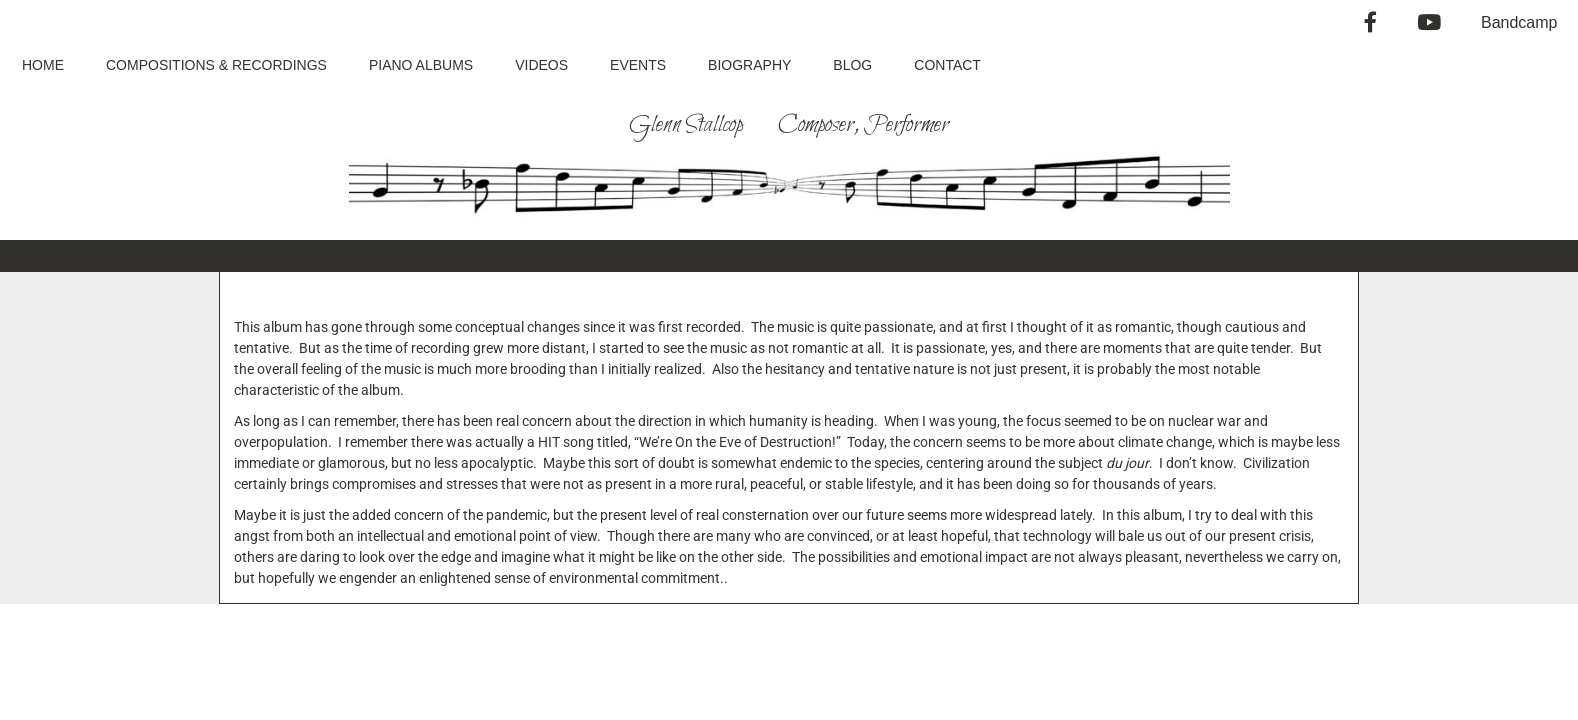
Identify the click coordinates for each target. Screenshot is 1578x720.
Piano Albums (421, 65)
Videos (541, 65)
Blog (852, 65)
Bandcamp (1519, 22)
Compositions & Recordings (216, 65)
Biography (749, 65)
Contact (947, 65)
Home (43, 65)
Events (638, 65)
